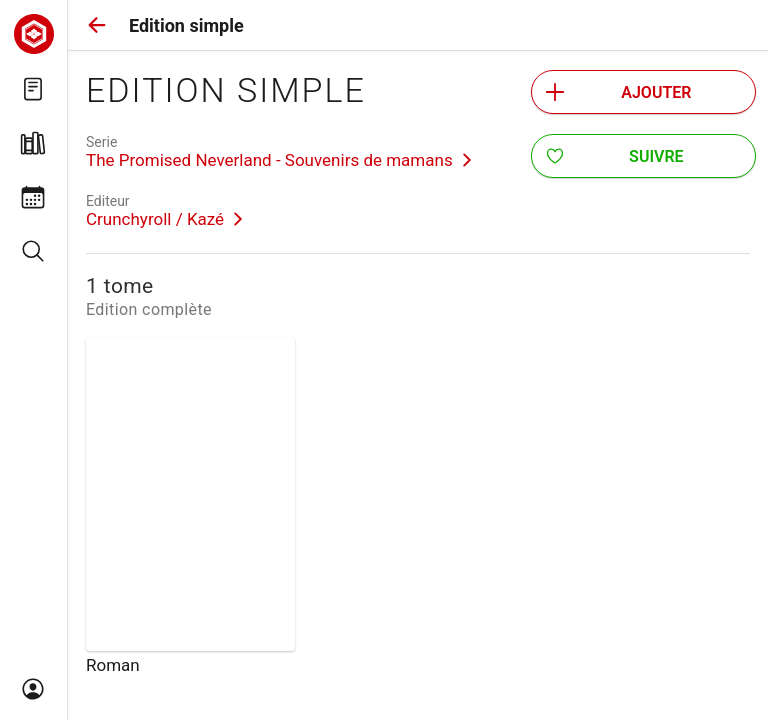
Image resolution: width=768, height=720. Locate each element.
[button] (97, 25)
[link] (279, 152)
